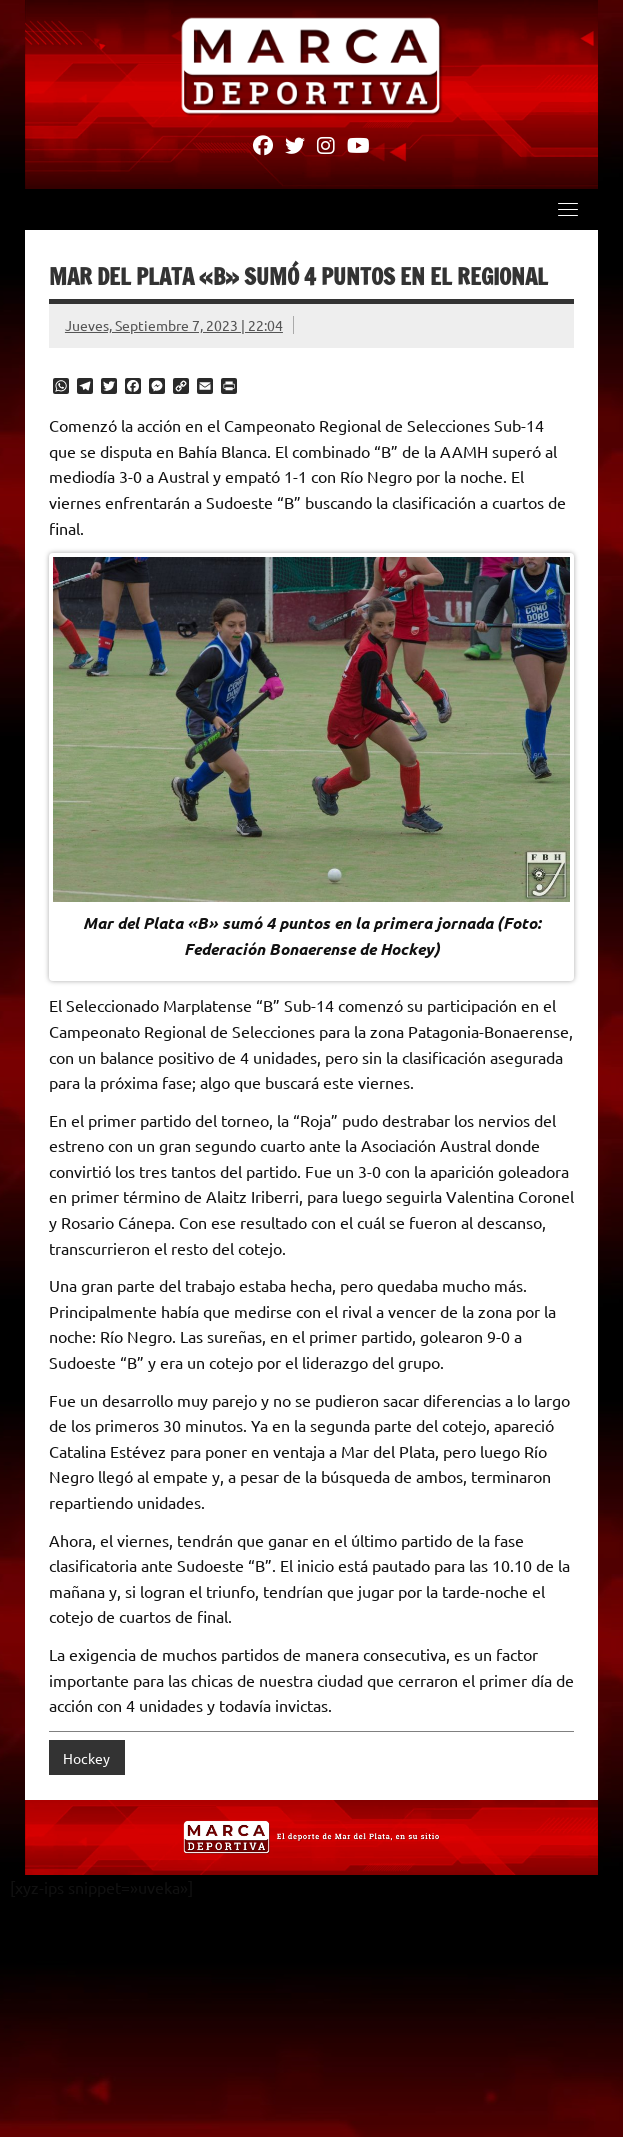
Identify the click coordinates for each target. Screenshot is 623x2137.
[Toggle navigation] (568, 209)
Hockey (86, 1758)
